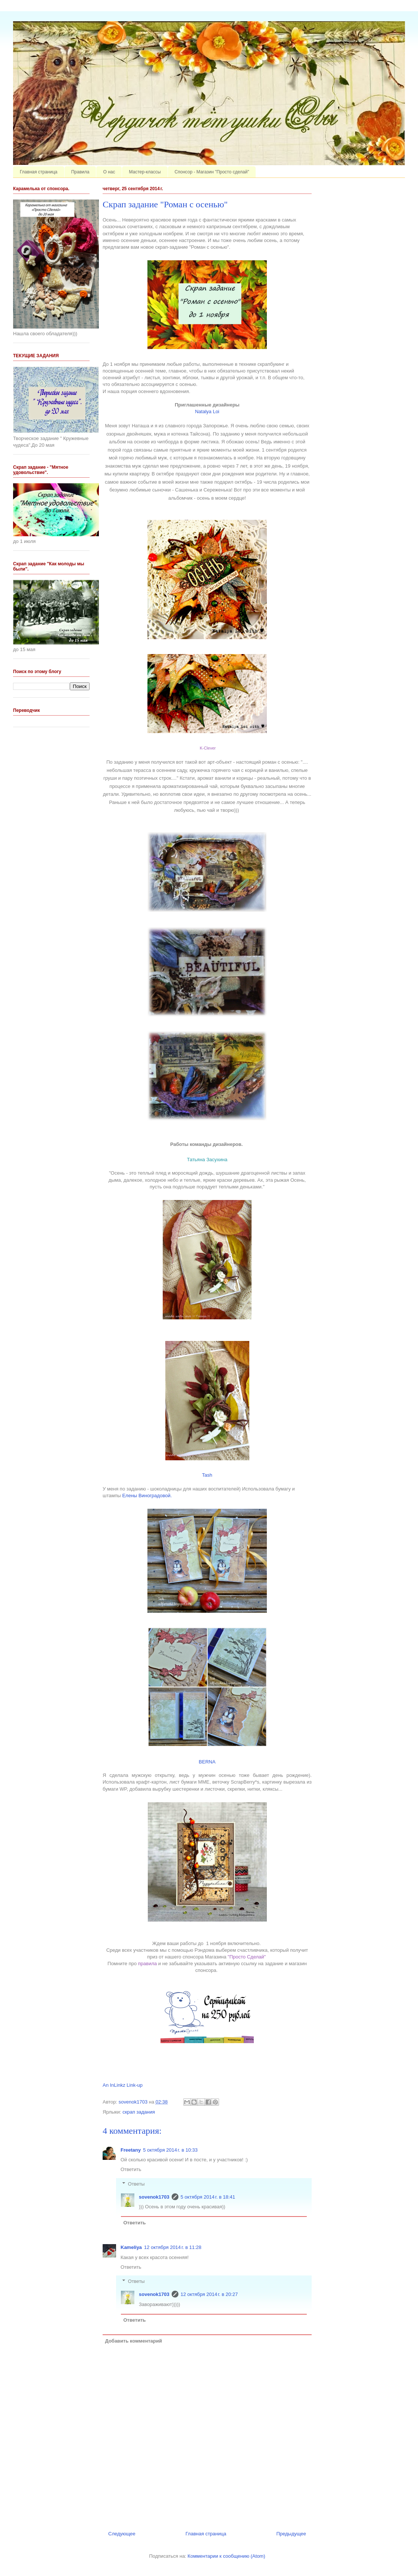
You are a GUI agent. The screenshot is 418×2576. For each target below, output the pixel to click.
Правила (80, 172)
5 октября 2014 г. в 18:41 (208, 2197)
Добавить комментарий (133, 2341)
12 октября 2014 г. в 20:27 (209, 2294)
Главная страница (38, 172)
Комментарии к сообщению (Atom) (226, 2556)
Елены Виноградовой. (147, 1495)
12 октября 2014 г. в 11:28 (172, 2247)
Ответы (136, 2184)
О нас (109, 172)
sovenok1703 (154, 2197)
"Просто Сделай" (247, 1957)
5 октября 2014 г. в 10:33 (170, 2150)
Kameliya (131, 2247)
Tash (207, 1475)
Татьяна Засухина (207, 1159)
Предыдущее (291, 2533)
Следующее (121, 2533)
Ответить (131, 2169)
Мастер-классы (144, 172)
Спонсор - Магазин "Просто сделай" (212, 172)
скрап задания (138, 2112)
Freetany (131, 2150)
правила (147, 1963)
